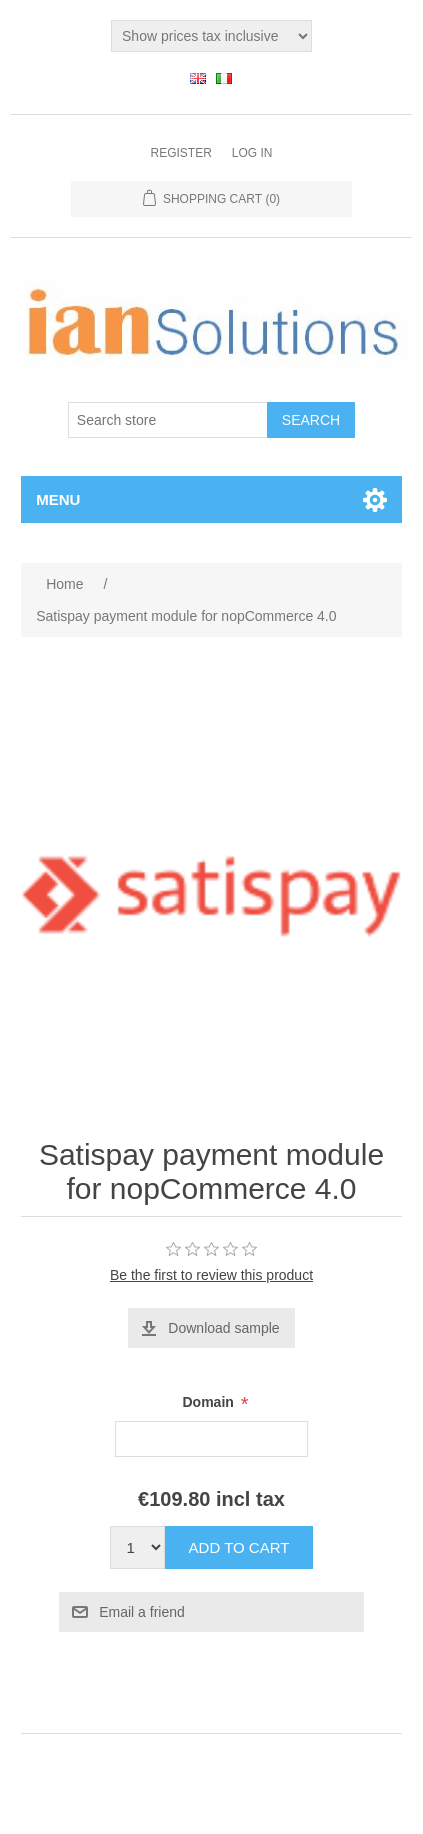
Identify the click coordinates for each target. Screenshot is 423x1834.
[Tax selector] (211, 36)
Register (180, 153)
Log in (252, 153)
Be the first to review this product (211, 1275)
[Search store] (168, 420)
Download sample (223, 1328)
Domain (209, 1402)
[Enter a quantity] (137, 1547)
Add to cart (239, 1547)
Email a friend (142, 1612)
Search (311, 420)
